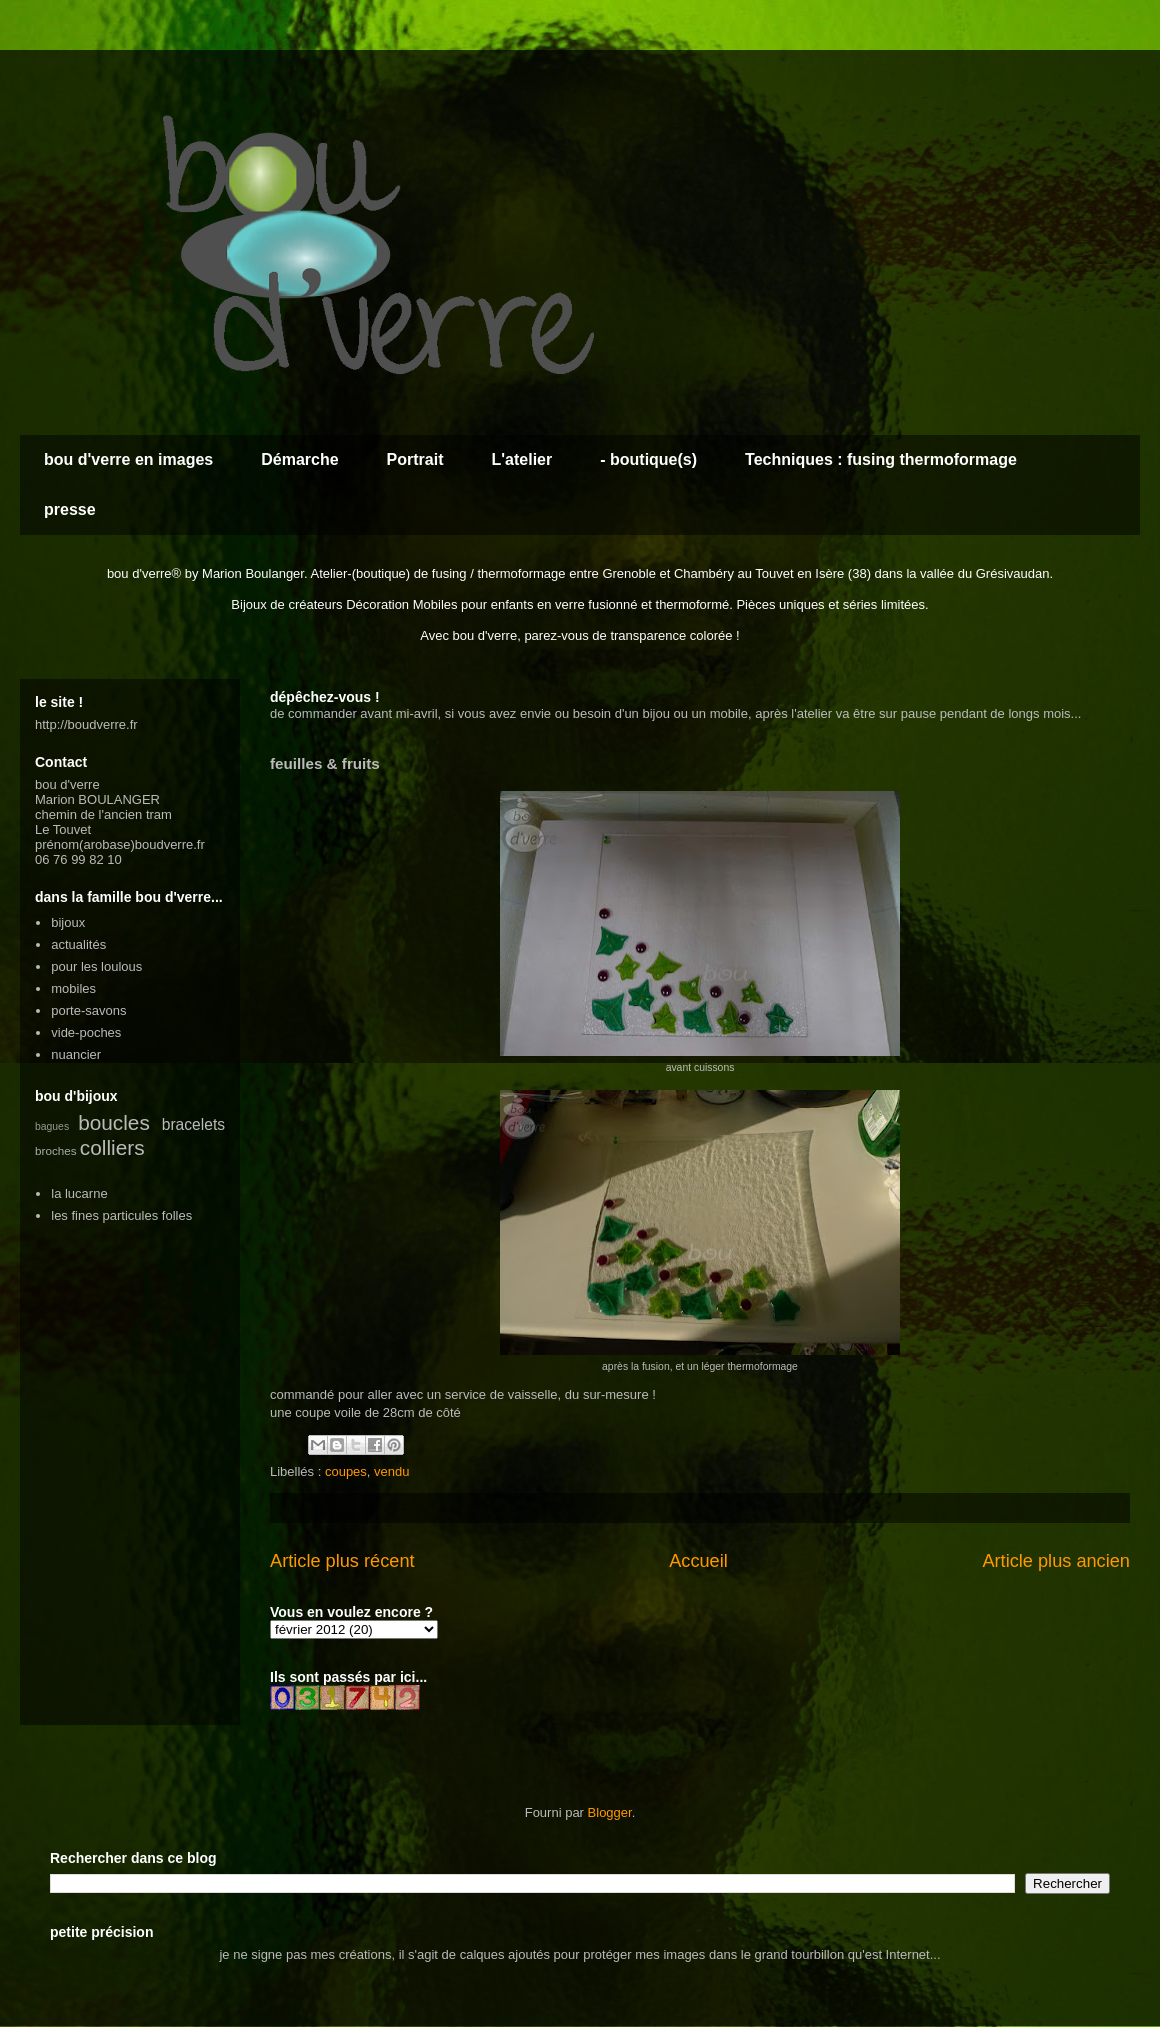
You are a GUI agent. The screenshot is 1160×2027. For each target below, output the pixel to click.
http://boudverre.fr (86, 724)
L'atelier (521, 459)
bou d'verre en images (128, 459)
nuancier (76, 1054)
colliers (112, 1147)
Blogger (610, 1812)
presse (70, 509)
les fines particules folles (121, 1215)
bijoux (68, 922)
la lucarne (79, 1193)
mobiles (73, 988)
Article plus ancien (1056, 1561)
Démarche (299, 459)
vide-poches (86, 1032)
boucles (114, 1122)
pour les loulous (96, 966)
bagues (52, 1126)
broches (56, 1150)
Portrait (415, 459)
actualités (78, 944)
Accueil (698, 1561)
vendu (391, 1471)
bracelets (193, 1124)
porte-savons (88, 1010)
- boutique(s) (648, 459)
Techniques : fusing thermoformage (881, 459)
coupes (346, 1471)
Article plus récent (342, 1561)
